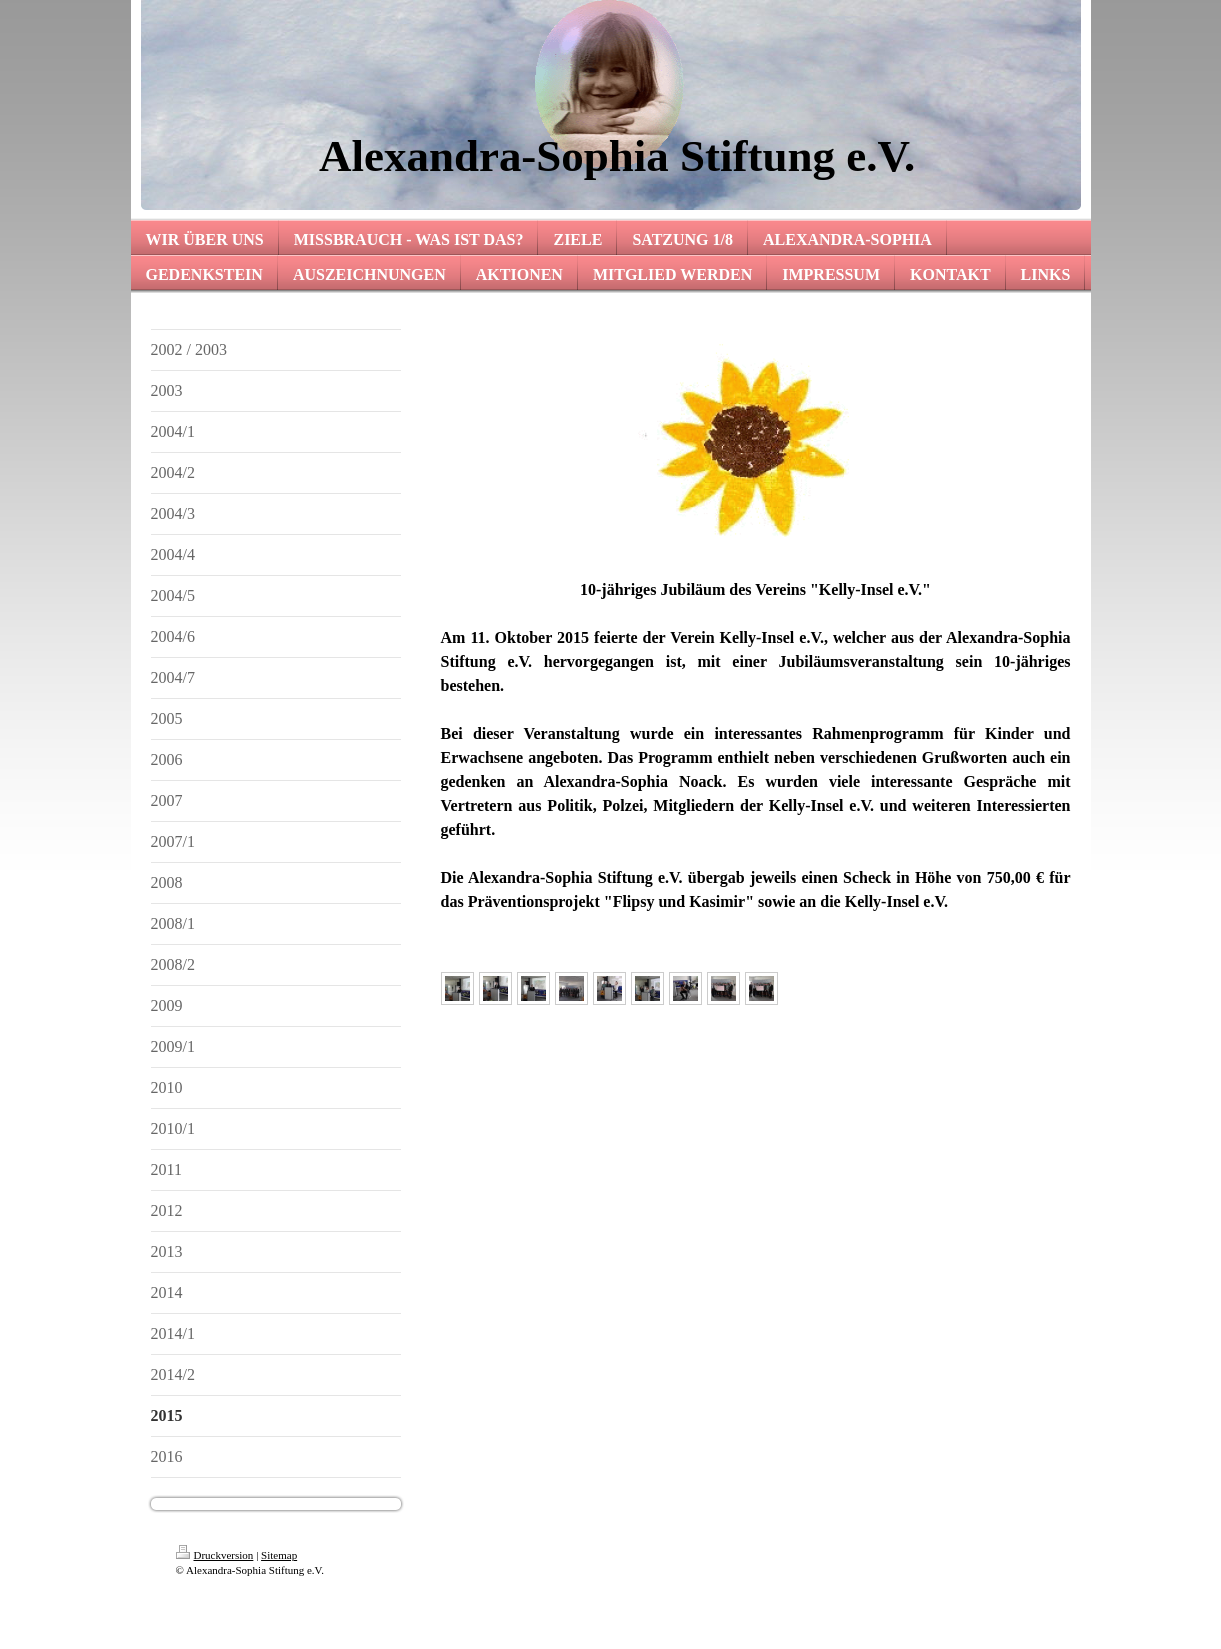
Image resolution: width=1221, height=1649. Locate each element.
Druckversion (215, 1555)
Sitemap (279, 1555)
